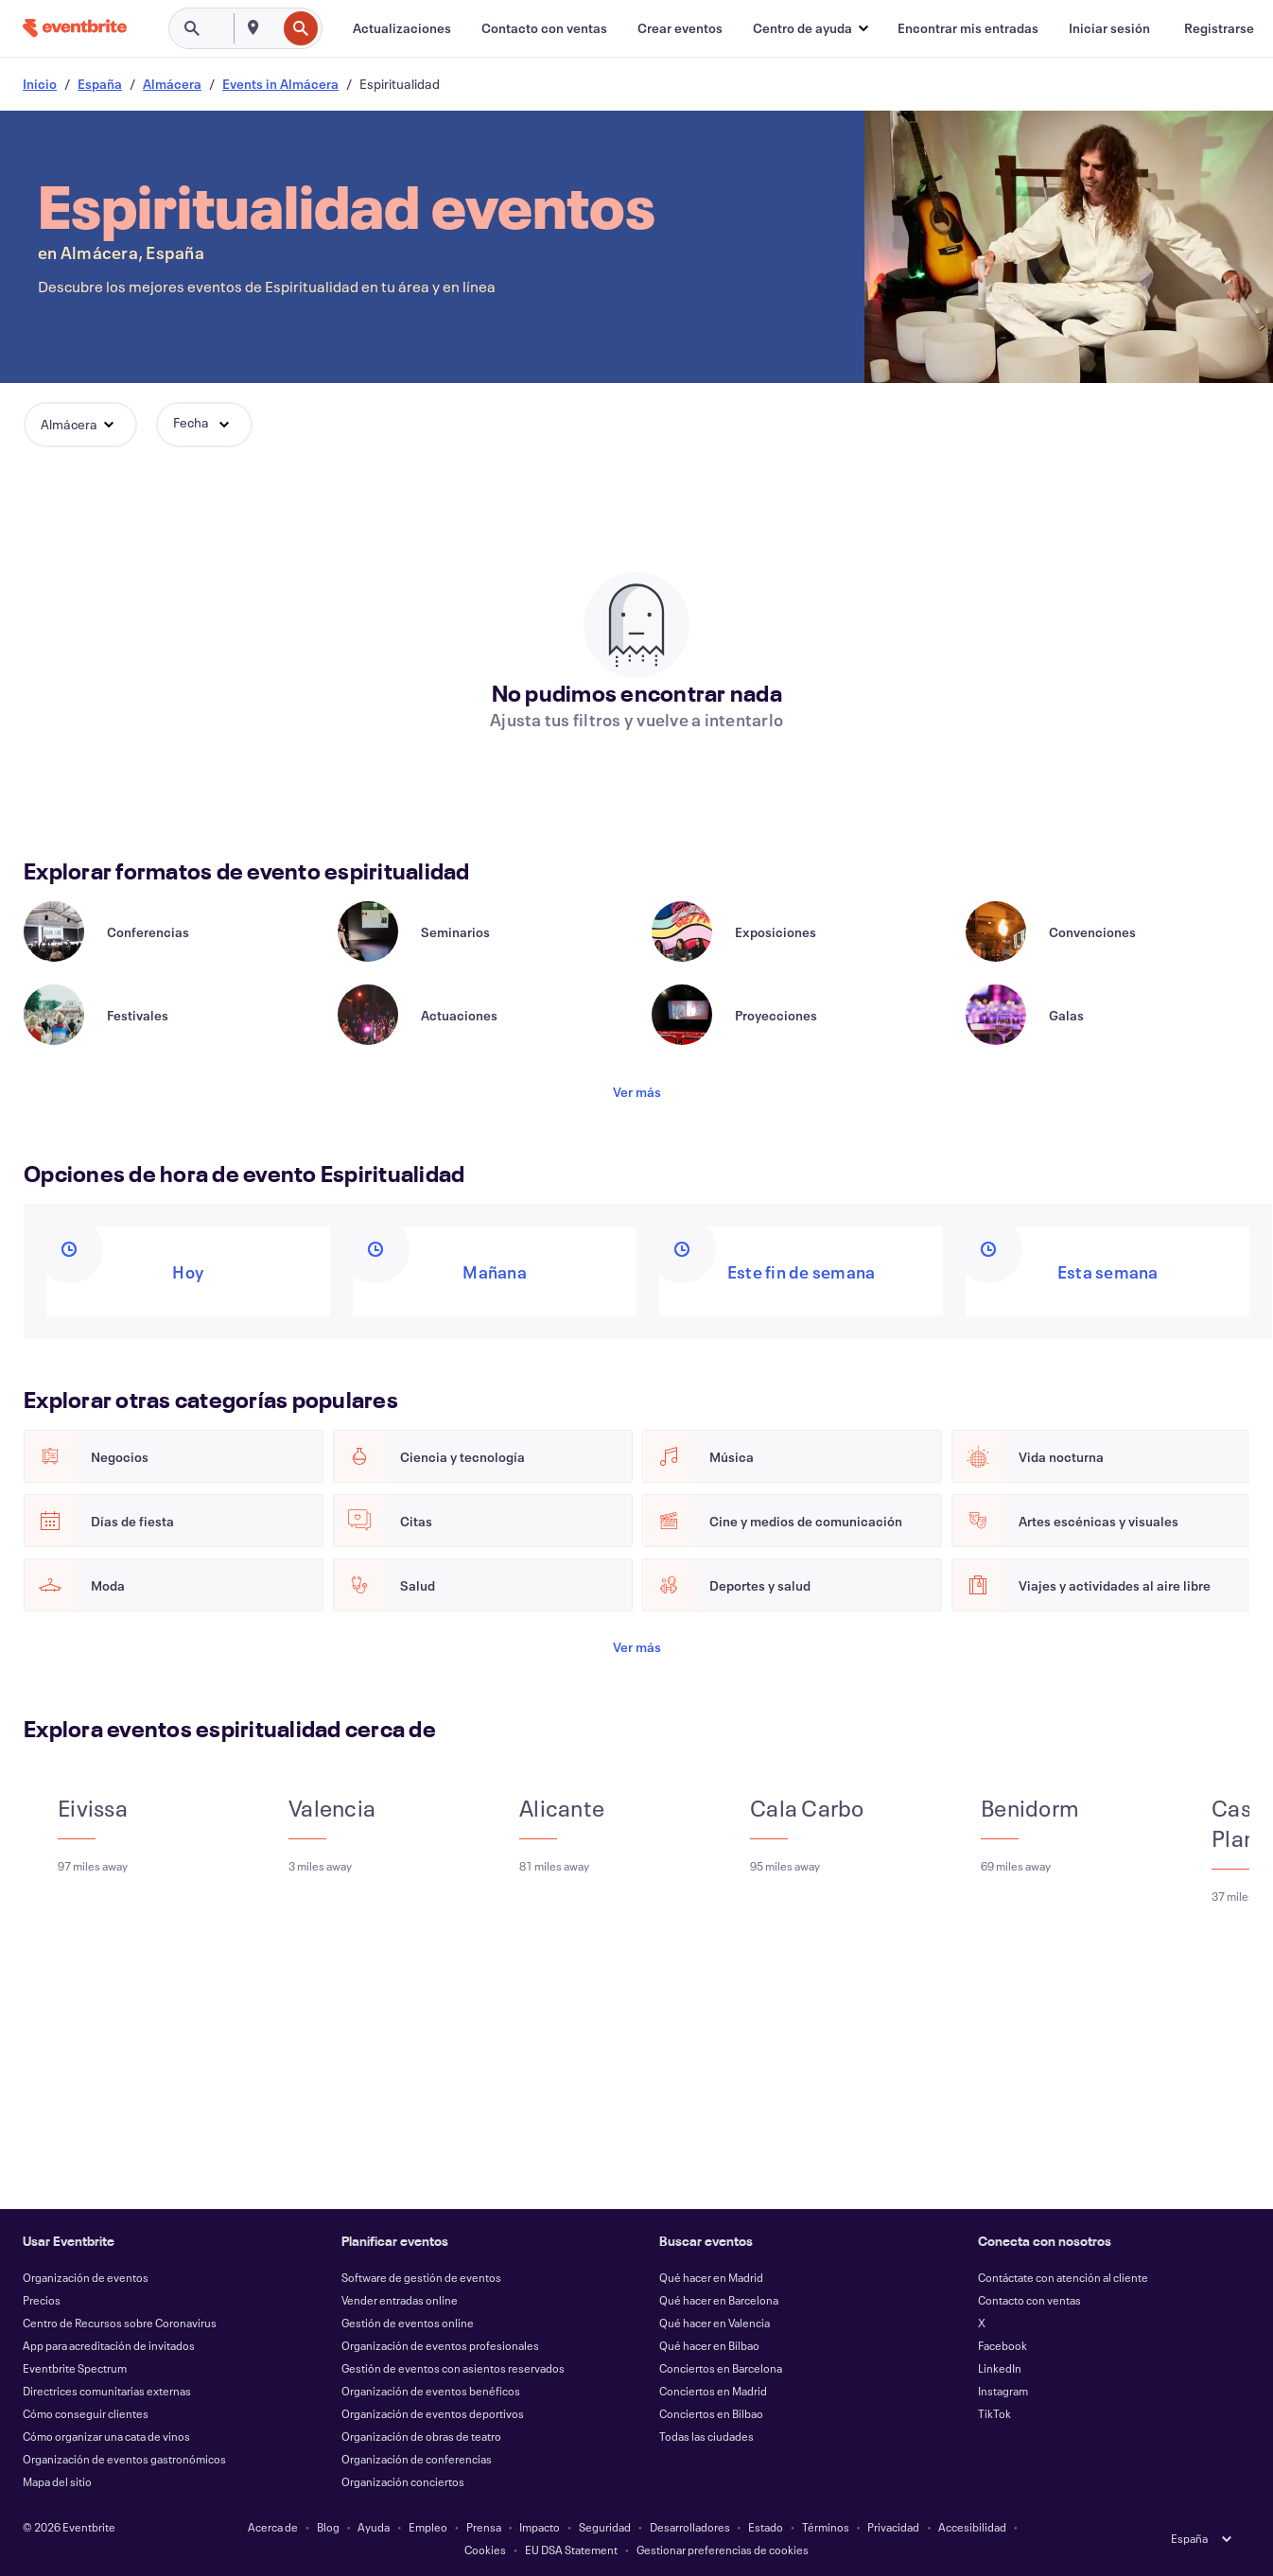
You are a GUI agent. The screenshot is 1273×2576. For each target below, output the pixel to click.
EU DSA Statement (571, 2549)
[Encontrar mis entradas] (968, 28)
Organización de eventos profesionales (440, 2345)
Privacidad (893, 2526)
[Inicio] (75, 28)
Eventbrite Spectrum (75, 2368)
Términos (825, 2526)
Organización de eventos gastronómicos (124, 2458)
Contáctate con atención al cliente (1063, 2277)
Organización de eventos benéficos (430, 2390)
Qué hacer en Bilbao (709, 2345)
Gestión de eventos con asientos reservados (453, 2368)
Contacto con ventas (1029, 2299)
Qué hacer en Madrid (711, 2277)
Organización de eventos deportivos (432, 2413)
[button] (810, 28)
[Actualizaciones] (402, 28)
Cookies (485, 2549)
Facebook (1002, 2345)
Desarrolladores (690, 2526)
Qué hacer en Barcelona (718, 2299)
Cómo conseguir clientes (85, 2413)
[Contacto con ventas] (544, 28)
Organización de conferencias (416, 2458)
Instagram (1003, 2390)
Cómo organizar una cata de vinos (106, 2436)
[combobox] (274, 28)
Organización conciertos (402, 2481)
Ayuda (373, 2526)
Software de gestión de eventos (421, 2277)
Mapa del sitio (57, 2481)
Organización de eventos (85, 2277)
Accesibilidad (972, 2526)
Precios (42, 2299)
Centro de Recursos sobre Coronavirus (120, 2322)
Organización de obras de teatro (421, 2436)
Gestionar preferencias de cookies (722, 2549)
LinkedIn (999, 2368)
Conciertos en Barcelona (720, 2368)
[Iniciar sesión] (1109, 28)
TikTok (994, 2413)
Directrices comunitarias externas (107, 2390)
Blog (328, 2526)
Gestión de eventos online (407, 2322)
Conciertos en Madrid (713, 2390)
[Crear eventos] (680, 28)
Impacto (539, 2526)
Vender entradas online (399, 2299)
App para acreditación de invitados (109, 2345)
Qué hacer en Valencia (714, 2322)
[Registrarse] (1219, 28)
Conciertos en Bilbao (711, 2413)
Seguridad (605, 2526)
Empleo (428, 2526)
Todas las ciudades (706, 2436)
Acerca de (273, 2526)
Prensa (483, 2526)
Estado (765, 2526)
